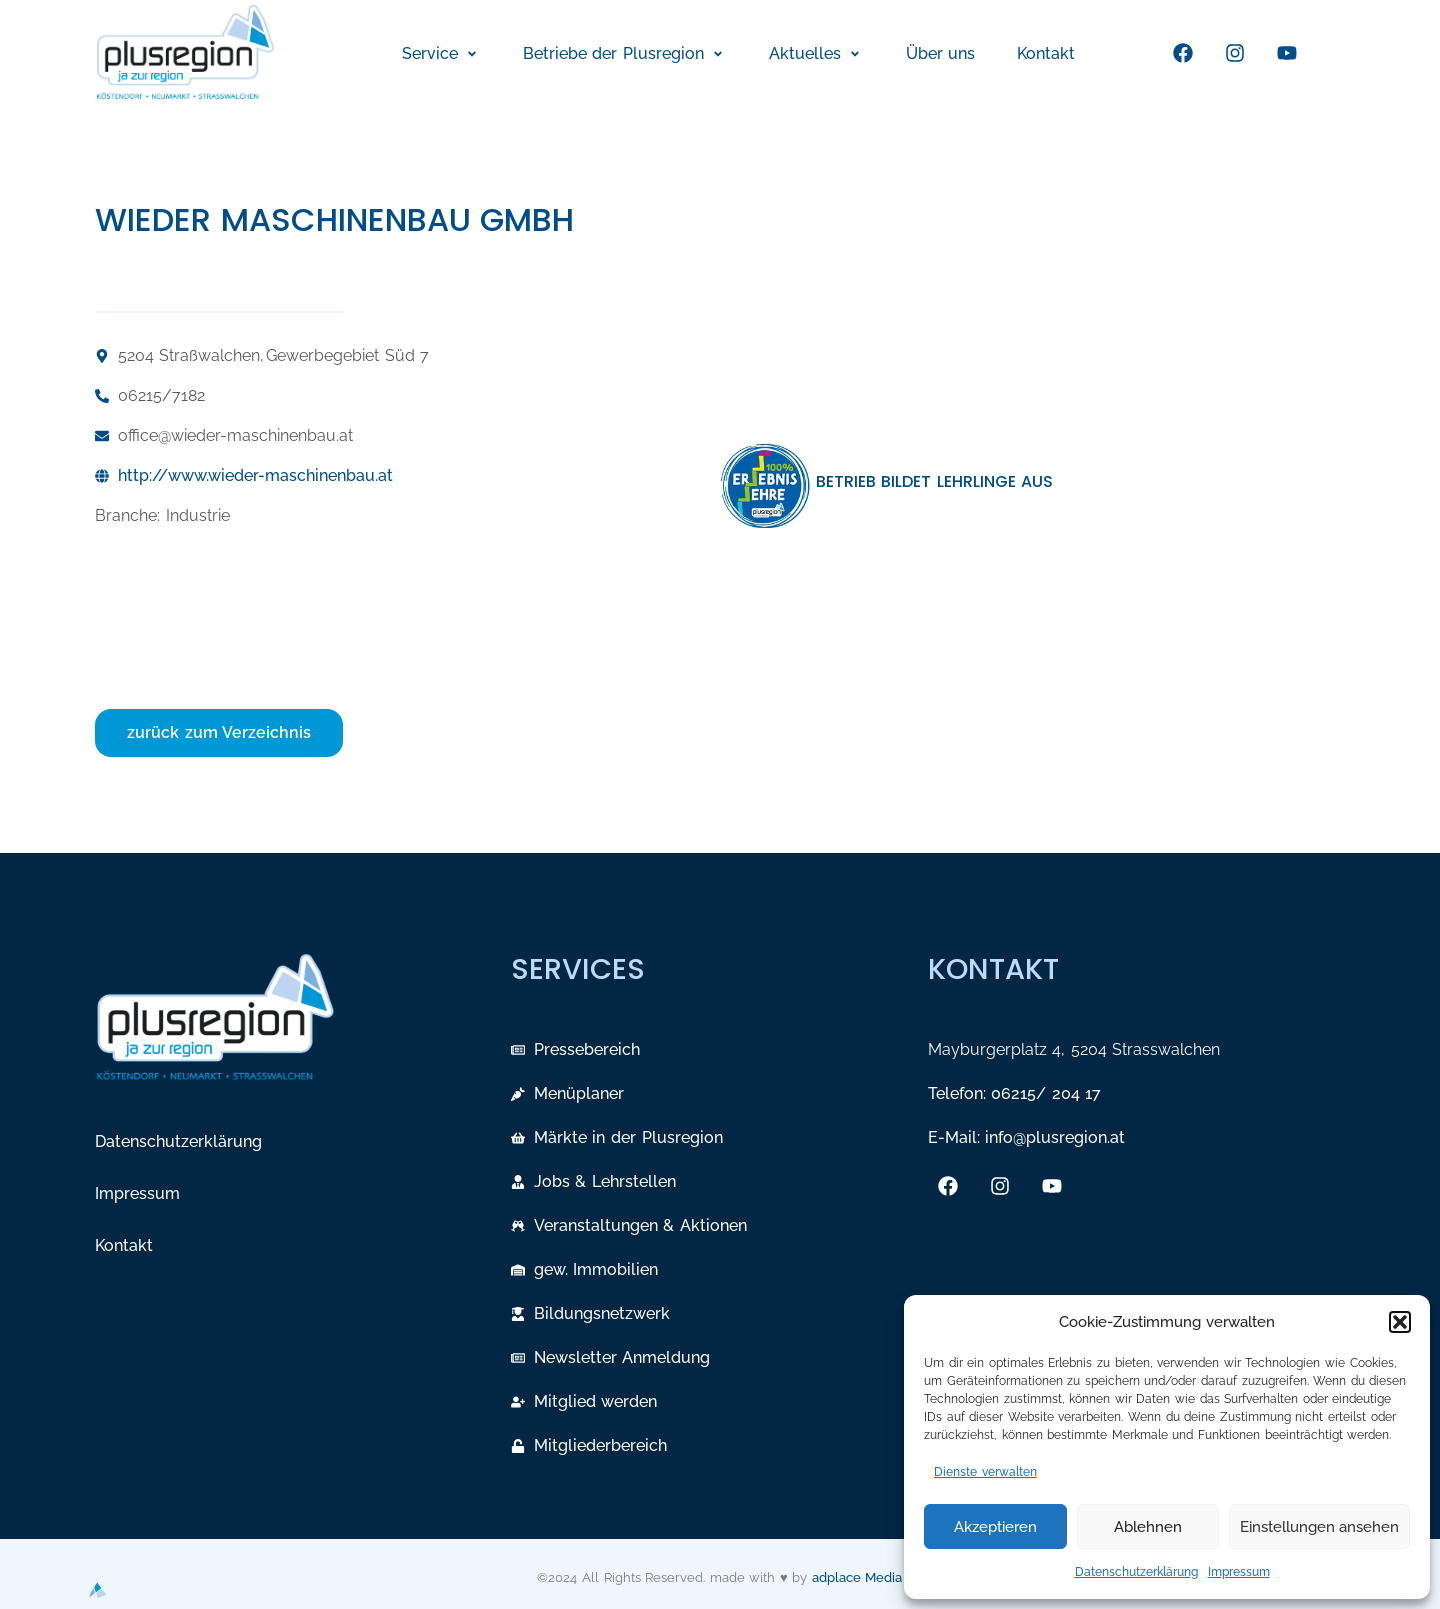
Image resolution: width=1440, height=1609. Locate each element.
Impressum (1239, 1572)
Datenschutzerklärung (1136, 1572)
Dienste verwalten (985, 1472)
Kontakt (124, 1245)
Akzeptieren (995, 1527)
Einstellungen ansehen (1319, 1527)
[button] (1400, 1322)
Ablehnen (1148, 1527)
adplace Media (857, 1577)
